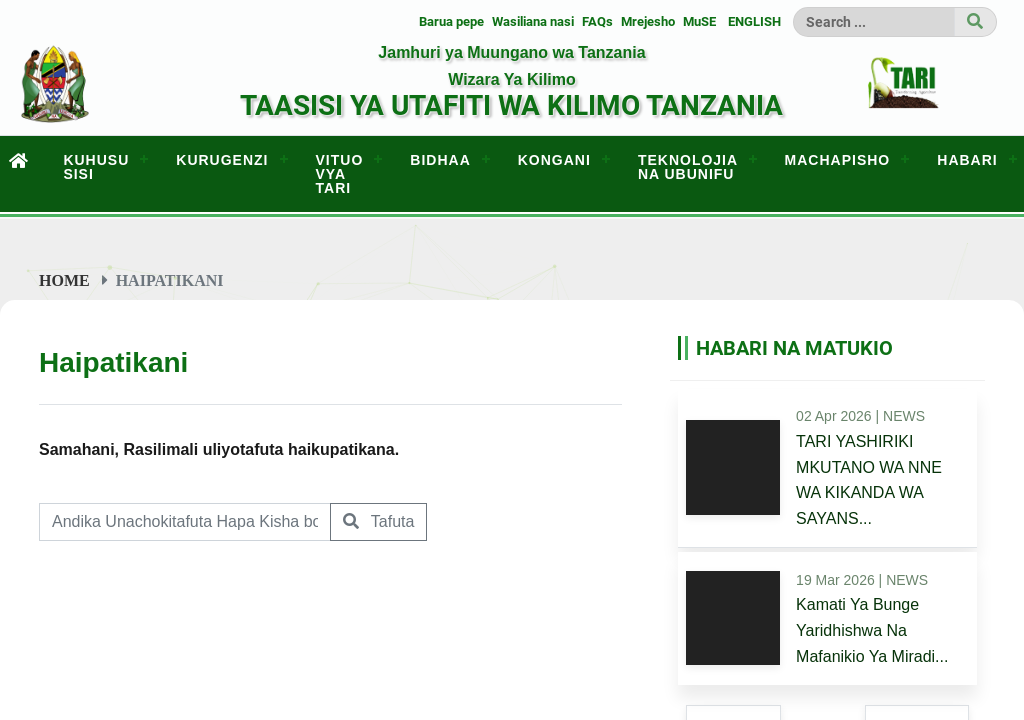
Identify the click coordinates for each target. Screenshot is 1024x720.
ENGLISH (754, 21)
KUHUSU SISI (96, 167)
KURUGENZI (222, 160)
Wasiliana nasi (533, 21)
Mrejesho (648, 21)
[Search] (874, 22)
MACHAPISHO (838, 160)
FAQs (597, 21)
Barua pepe (451, 21)
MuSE (699, 21)
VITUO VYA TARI (340, 174)
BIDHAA (440, 160)
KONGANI (554, 160)
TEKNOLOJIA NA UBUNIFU (688, 167)
